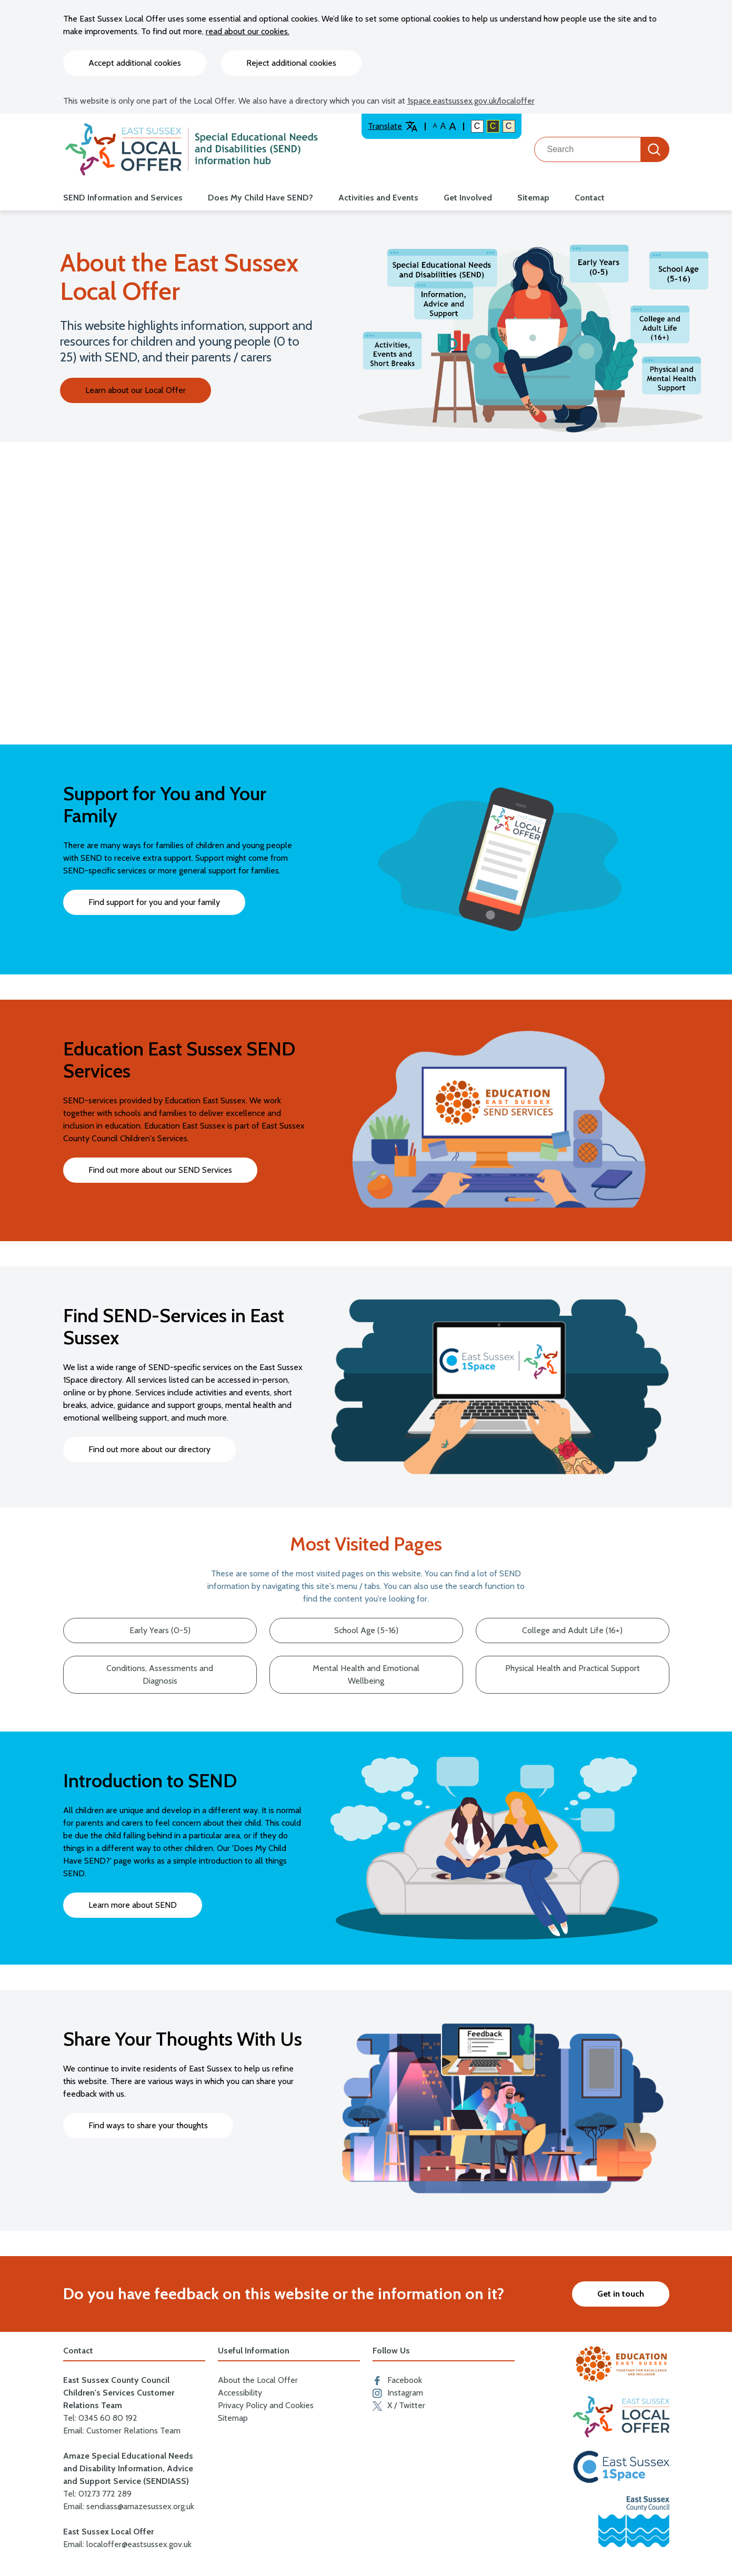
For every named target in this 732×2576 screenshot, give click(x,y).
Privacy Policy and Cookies (266, 2405)
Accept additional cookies (134, 63)
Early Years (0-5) (159, 1630)
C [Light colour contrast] (509, 126)
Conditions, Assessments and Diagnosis (159, 1674)
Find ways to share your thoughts (148, 2125)
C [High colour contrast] (493, 126)
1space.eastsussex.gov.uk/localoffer (471, 101)
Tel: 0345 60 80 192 (100, 2418)
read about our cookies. (247, 31)
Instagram (398, 2393)
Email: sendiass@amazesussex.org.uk (128, 2506)
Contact (590, 198)
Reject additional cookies (291, 63)
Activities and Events (378, 198)
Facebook (397, 2380)
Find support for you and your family (154, 902)
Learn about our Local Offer (135, 390)
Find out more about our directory (149, 1449)
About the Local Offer (258, 2380)
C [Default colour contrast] (477, 126)
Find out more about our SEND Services (160, 1170)
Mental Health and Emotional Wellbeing (366, 1674)
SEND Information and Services (123, 198)
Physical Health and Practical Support (572, 1668)
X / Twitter (399, 2405)
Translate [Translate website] (393, 126)
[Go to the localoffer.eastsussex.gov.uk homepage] (191, 149)
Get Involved (468, 198)
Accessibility (240, 2393)
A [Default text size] (435, 125)
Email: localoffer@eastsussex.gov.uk (127, 2544)
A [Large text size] (443, 126)
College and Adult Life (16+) (572, 1630)
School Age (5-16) (366, 1630)
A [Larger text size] (452, 126)
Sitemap (533, 198)
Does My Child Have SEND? (260, 198)
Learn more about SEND (132, 1905)
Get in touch (620, 2294)
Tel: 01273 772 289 (97, 2494)
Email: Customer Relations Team (122, 2431)
